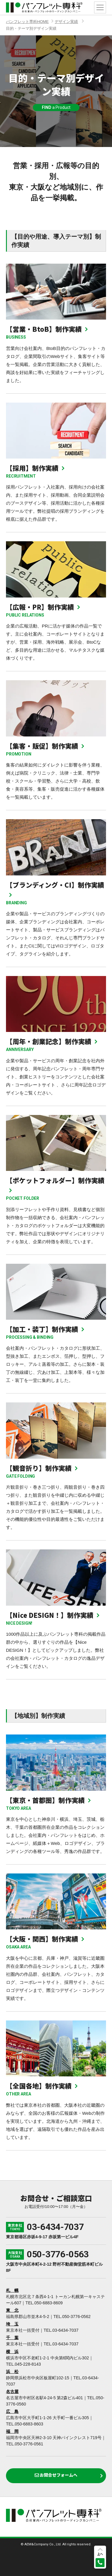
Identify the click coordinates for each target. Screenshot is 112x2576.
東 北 (12, 2310)
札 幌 (12, 2290)
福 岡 (12, 2431)
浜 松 (12, 2371)
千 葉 (12, 2337)
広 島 (12, 2411)
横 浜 (12, 2351)
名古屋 (12, 2391)
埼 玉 (12, 2324)
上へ (100, 2554)
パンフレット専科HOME (27, 21)
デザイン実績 (66, 21)
